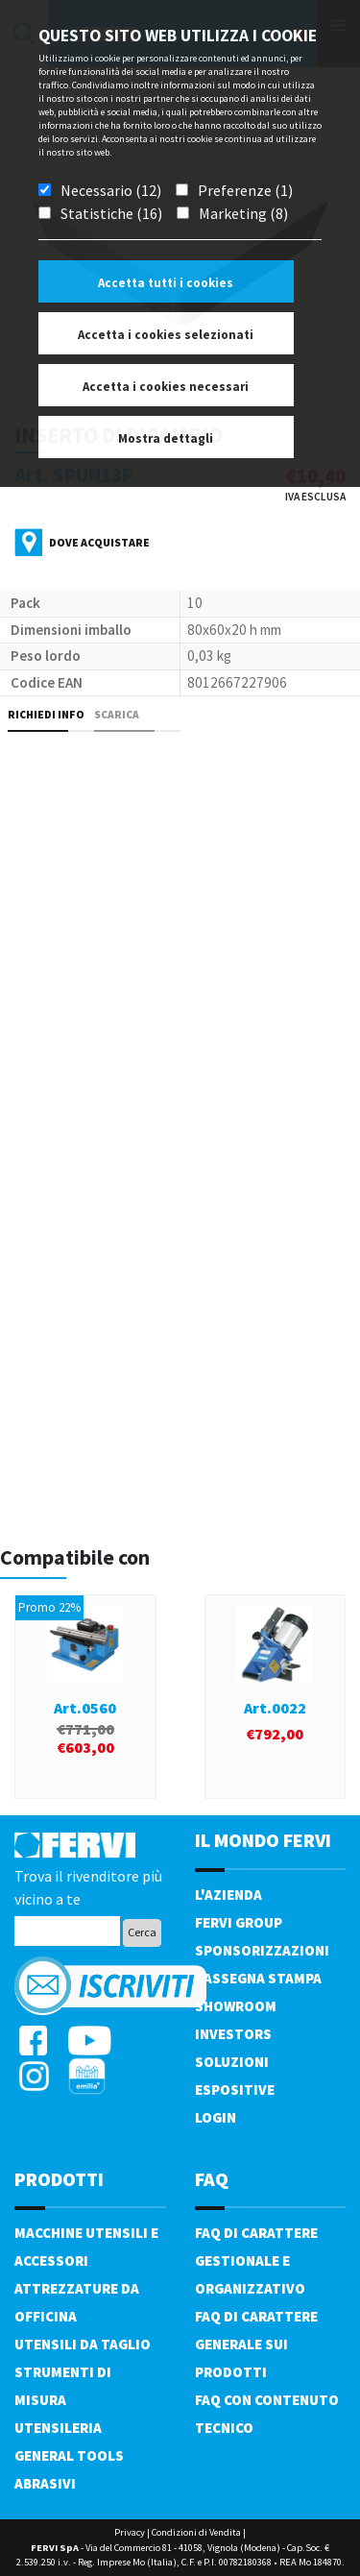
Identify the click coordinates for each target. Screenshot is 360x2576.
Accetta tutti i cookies (165, 283)
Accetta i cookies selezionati (165, 335)
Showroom (235, 2006)
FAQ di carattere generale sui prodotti (256, 2344)
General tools (69, 2455)
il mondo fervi (263, 1840)
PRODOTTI (59, 2179)
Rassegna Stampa (258, 1978)
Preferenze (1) (245, 190)
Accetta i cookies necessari (166, 386)
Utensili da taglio (82, 2344)
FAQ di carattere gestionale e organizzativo (256, 2260)
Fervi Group (238, 1922)
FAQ (211, 2179)
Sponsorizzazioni (262, 1950)
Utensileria (58, 2427)
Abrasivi (45, 2483)
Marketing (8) (243, 213)
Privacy (129, 2532)
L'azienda (228, 1894)
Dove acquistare (99, 542)
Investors (233, 2034)
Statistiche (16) (111, 213)
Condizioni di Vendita (196, 2532)
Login (215, 2117)
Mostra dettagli (165, 438)
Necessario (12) (110, 190)
